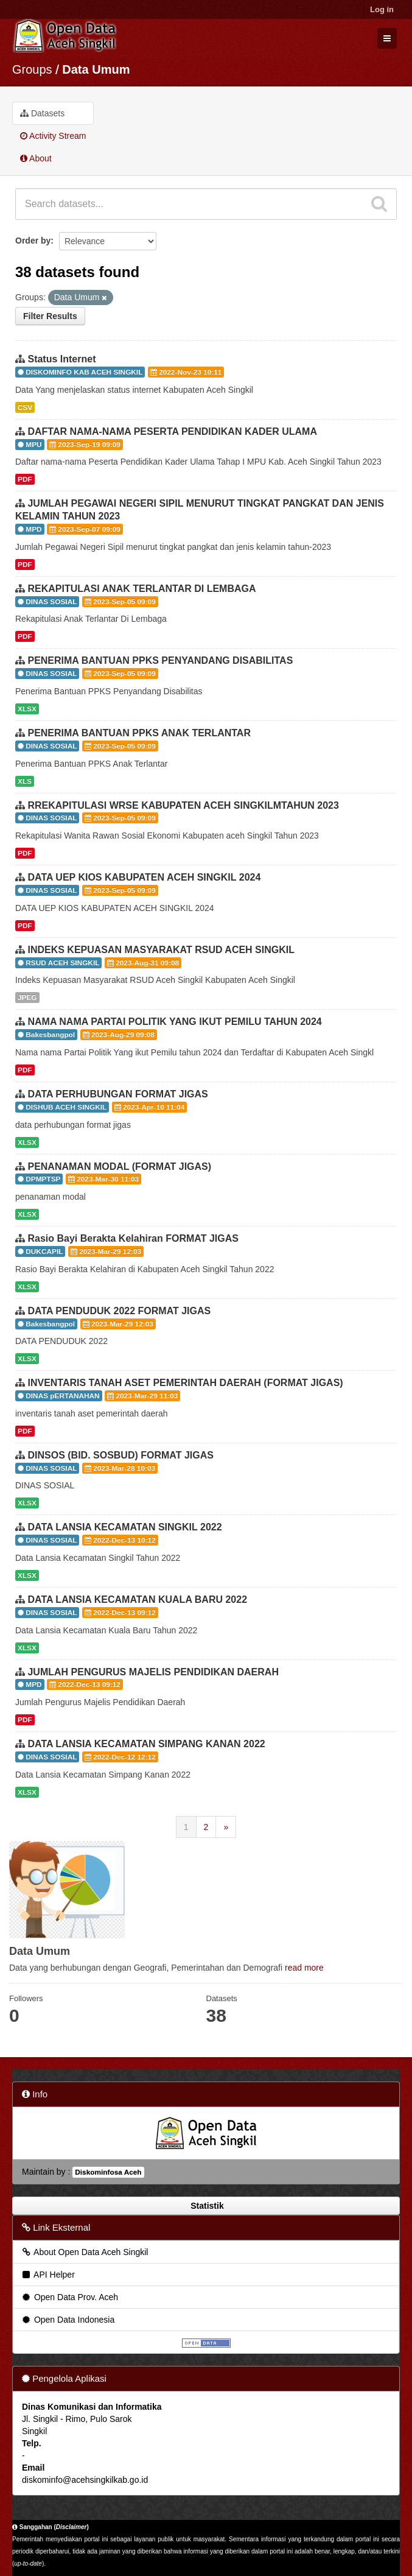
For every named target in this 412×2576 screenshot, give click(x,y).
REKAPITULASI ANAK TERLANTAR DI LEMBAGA (141, 588)
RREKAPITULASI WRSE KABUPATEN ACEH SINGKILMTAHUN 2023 (182, 805)
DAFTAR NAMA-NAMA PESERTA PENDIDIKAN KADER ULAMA (172, 431)
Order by (33, 240)
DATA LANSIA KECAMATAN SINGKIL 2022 (124, 1527)
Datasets (42, 113)
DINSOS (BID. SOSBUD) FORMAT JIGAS (120, 1455)
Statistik (205, 2206)
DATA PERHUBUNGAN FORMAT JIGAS (117, 1094)
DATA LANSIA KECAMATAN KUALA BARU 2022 (137, 1599)
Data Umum (96, 69)
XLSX (27, 709)
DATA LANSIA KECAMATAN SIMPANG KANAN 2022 (146, 1744)
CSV (25, 407)
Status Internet (61, 359)
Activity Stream (53, 136)
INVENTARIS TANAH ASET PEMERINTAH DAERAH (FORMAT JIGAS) (185, 1383)
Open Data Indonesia (67, 2319)
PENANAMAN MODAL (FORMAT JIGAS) (119, 1166)
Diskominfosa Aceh (108, 2172)
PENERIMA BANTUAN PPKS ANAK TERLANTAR (139, 733)
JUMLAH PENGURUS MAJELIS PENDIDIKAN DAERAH (152, 1672)
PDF (25, 479)
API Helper (48, 2274)
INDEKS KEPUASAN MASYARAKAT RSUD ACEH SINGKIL (161, 950)
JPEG (27, 997)
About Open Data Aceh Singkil (84, 2252)
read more (304, 1967)
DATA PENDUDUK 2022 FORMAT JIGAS (119, 1311)
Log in (382, 9)
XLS (25, 781)
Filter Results (50, 316)
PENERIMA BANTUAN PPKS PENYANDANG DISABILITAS (160, 660)
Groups (32, 69)
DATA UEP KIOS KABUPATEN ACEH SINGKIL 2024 (143, 877)
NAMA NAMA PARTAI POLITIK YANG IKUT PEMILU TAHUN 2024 (174, 1021)
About (36, 158)
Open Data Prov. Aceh (69, 2297)
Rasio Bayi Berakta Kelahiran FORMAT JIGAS (132, 1238)
